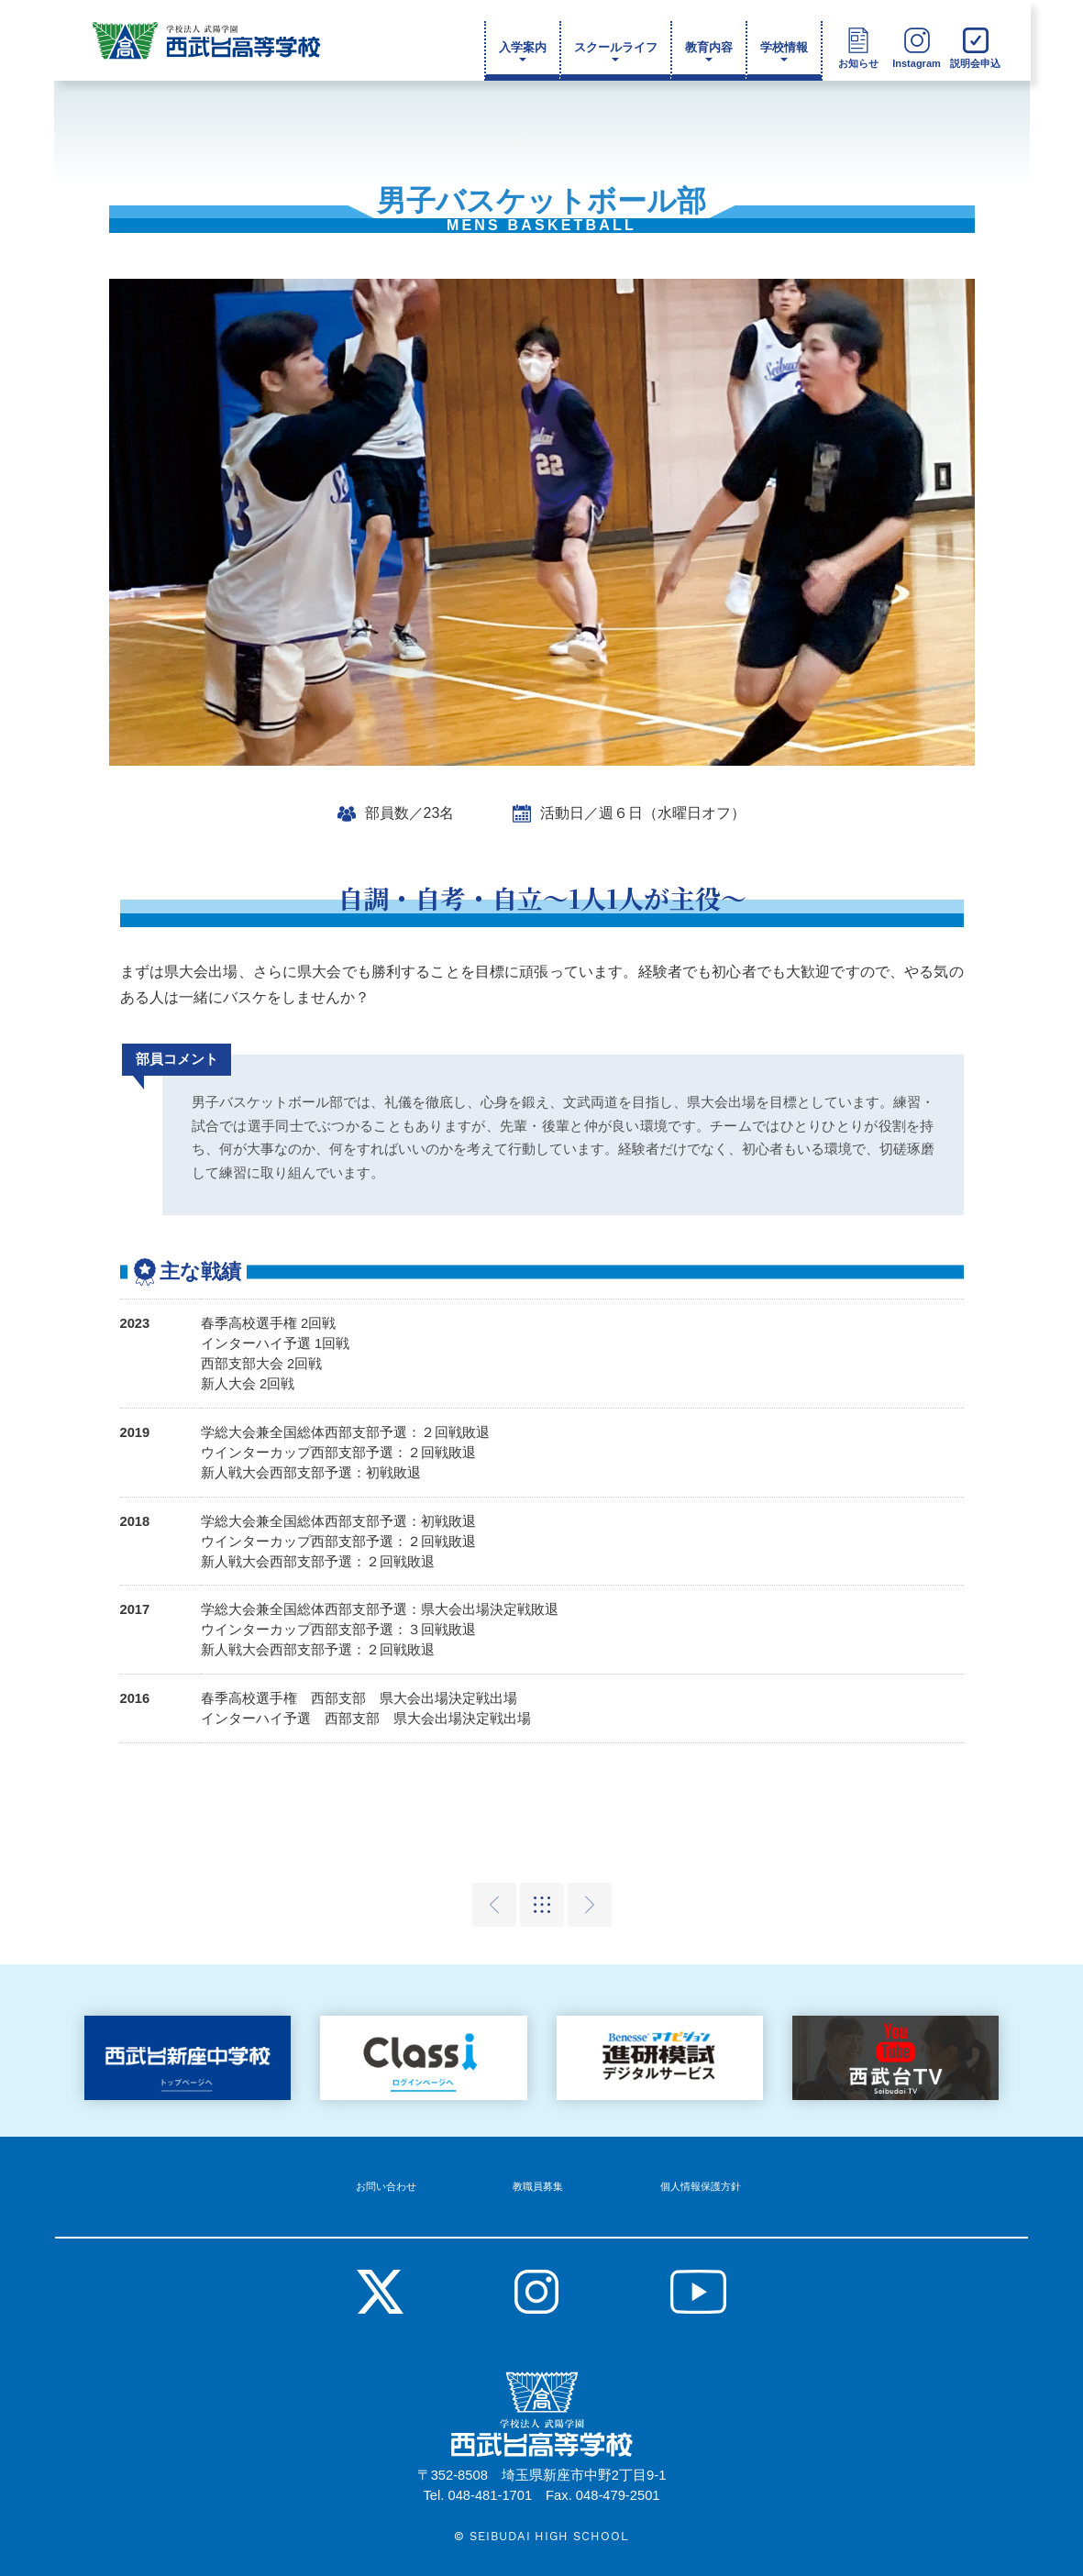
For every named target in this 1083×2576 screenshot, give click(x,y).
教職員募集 (537, 2172)
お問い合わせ (409, 2172)
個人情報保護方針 (676, 2172)
